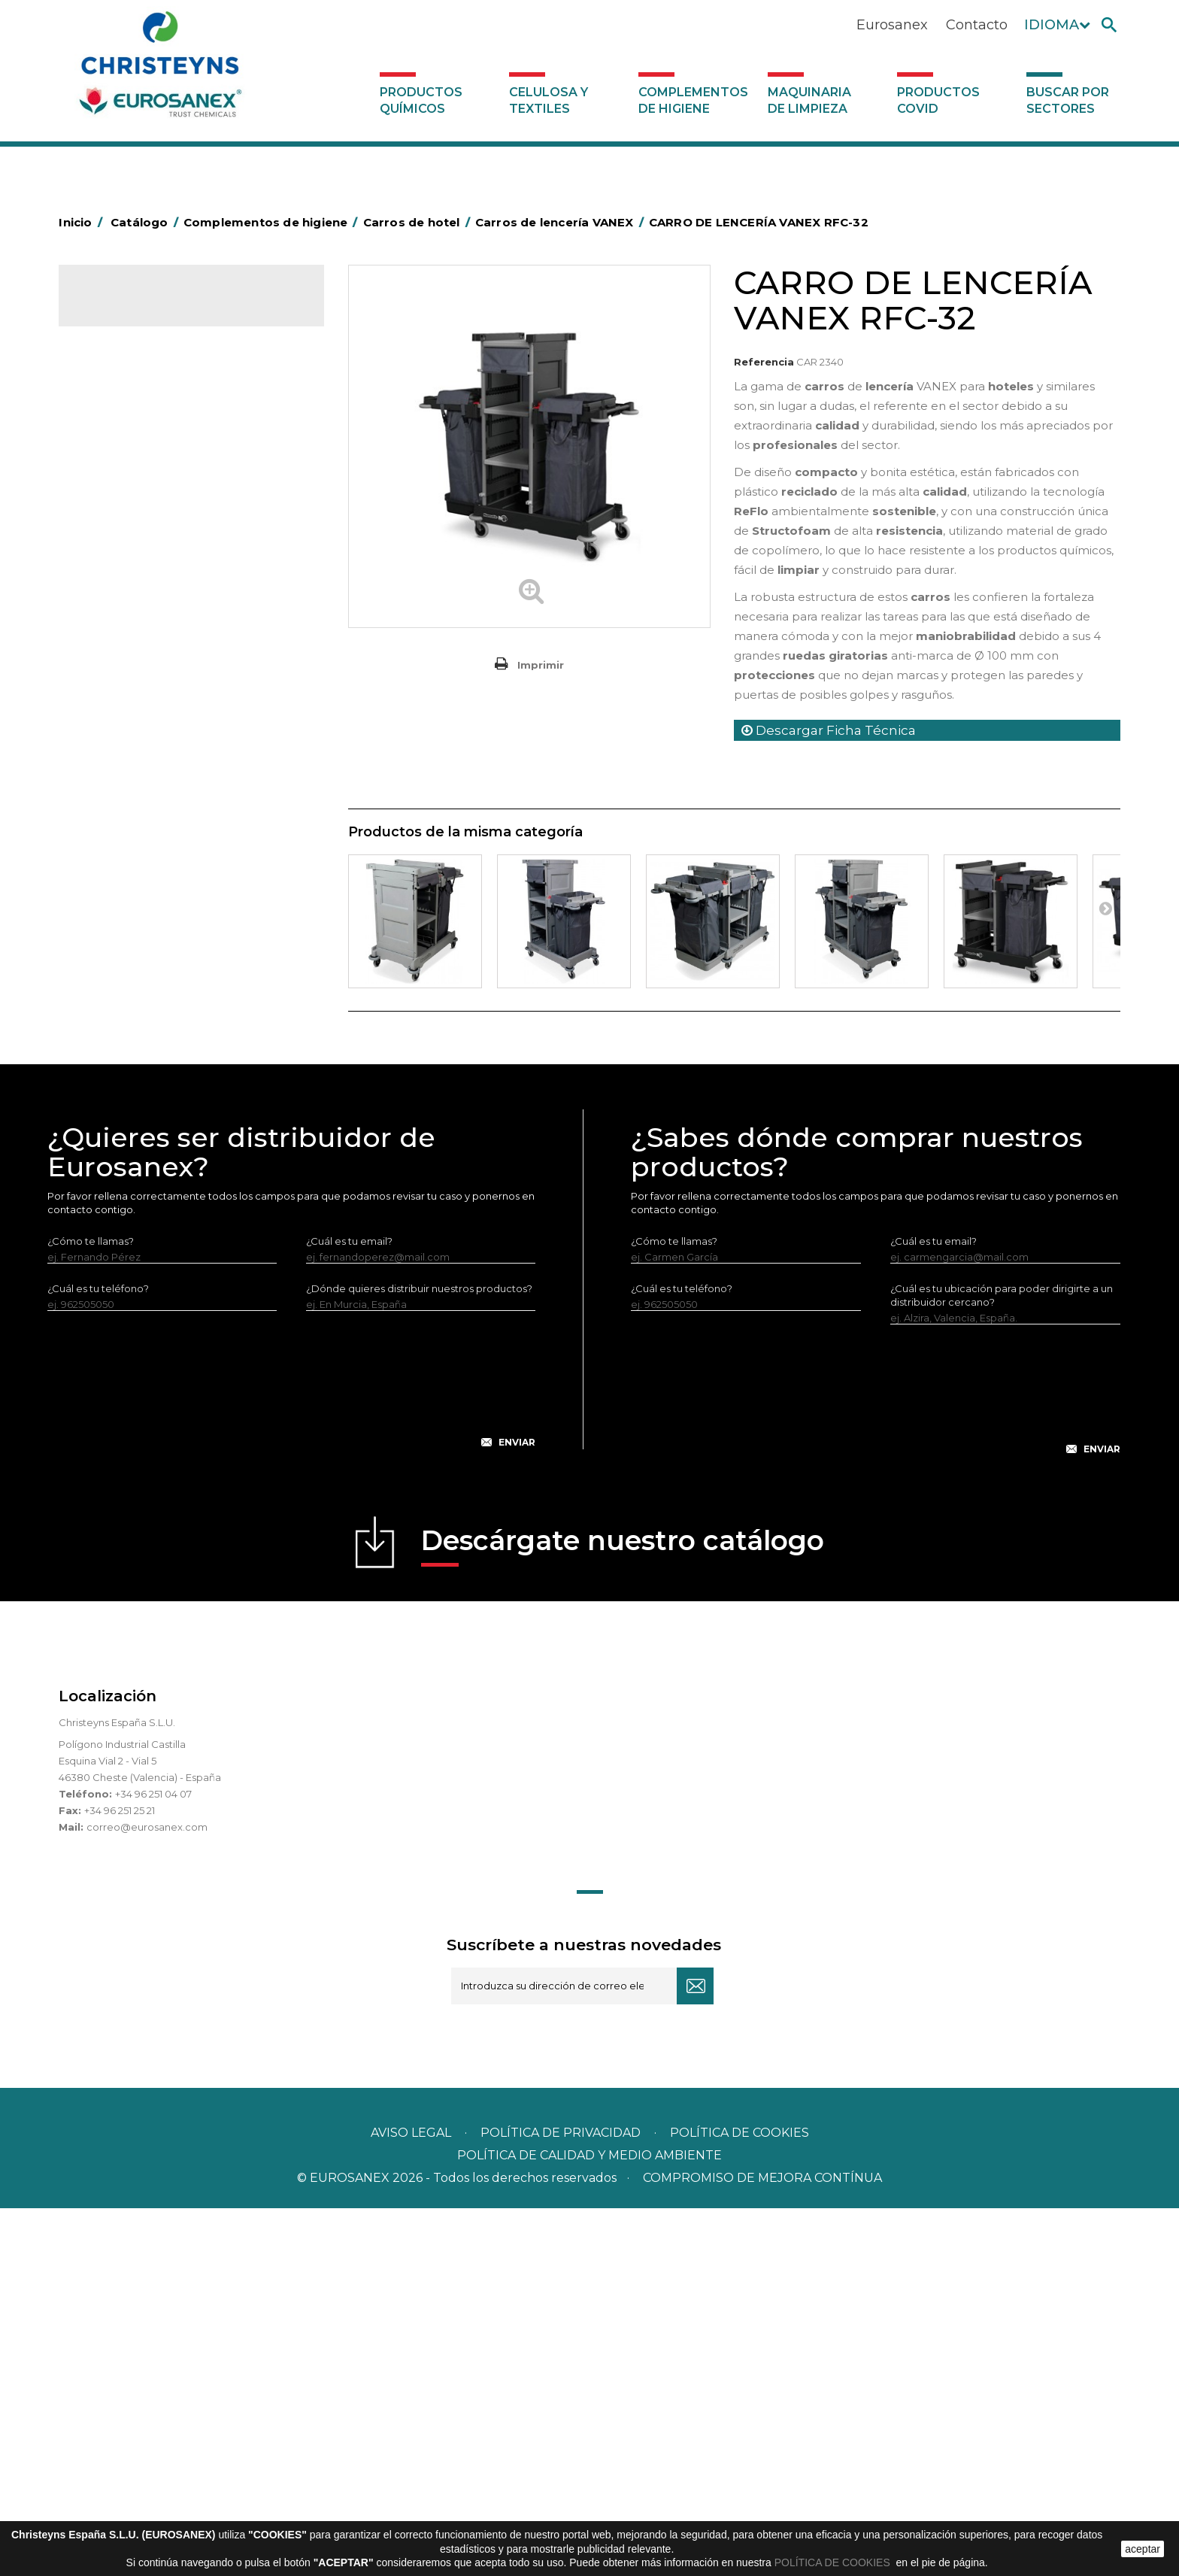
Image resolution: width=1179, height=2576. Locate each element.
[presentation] (291, 1759)
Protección (115, 1045)
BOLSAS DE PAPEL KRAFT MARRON (174, 525)
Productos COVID (938, 100)
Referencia (764, 362)
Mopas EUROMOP (132, 998)
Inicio (83, 222)
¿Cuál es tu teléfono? (98, 1656)
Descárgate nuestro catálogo (622, 1913)
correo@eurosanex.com (147, 2195)
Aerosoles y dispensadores (153, 432)
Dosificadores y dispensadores (162, 1161)
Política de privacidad (560, 2500)
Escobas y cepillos (131, 881)
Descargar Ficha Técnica (828, 730)
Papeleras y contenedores (152, 812)
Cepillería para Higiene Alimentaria (172, 905)
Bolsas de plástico (131, 502)
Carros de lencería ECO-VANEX (176, 598)
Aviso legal (411, 2500)
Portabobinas (120, 1021)
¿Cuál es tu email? (349, 1609)
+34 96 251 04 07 (153, 2162)
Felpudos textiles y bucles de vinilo (171, 928)
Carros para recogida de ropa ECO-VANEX (183, 634)
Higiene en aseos (129, 951)
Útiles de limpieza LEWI (144, 1138)
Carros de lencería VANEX (163, 573)
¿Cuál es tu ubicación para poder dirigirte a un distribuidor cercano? (1001, 1663)
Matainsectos (120, 975)
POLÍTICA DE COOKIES (833, 2562)
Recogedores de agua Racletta (165, 1068)
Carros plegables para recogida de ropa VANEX (194, 753)
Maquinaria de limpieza (809, 100)
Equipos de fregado (136, 835)
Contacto (977, 25)
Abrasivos (110, 408)
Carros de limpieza (133, 788)
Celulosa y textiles (548, 100)
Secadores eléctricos (140, 1091)
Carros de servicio (144, 670)
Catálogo (129, 308)
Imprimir (540, 665)
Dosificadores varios (137, 1185)
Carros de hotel (125, 548)
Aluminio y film (122, 455)
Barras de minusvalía (137, 478)
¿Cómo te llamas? (90, 1609)
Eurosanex (892, 25)
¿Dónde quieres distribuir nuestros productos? (419, 1656)
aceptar (1142, 2549)
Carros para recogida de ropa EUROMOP (169, 706)
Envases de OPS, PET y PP (150, 858)
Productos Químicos (421, 100)
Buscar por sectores (1067, 100)
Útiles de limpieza (130, 1115)
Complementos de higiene (693, 100)
